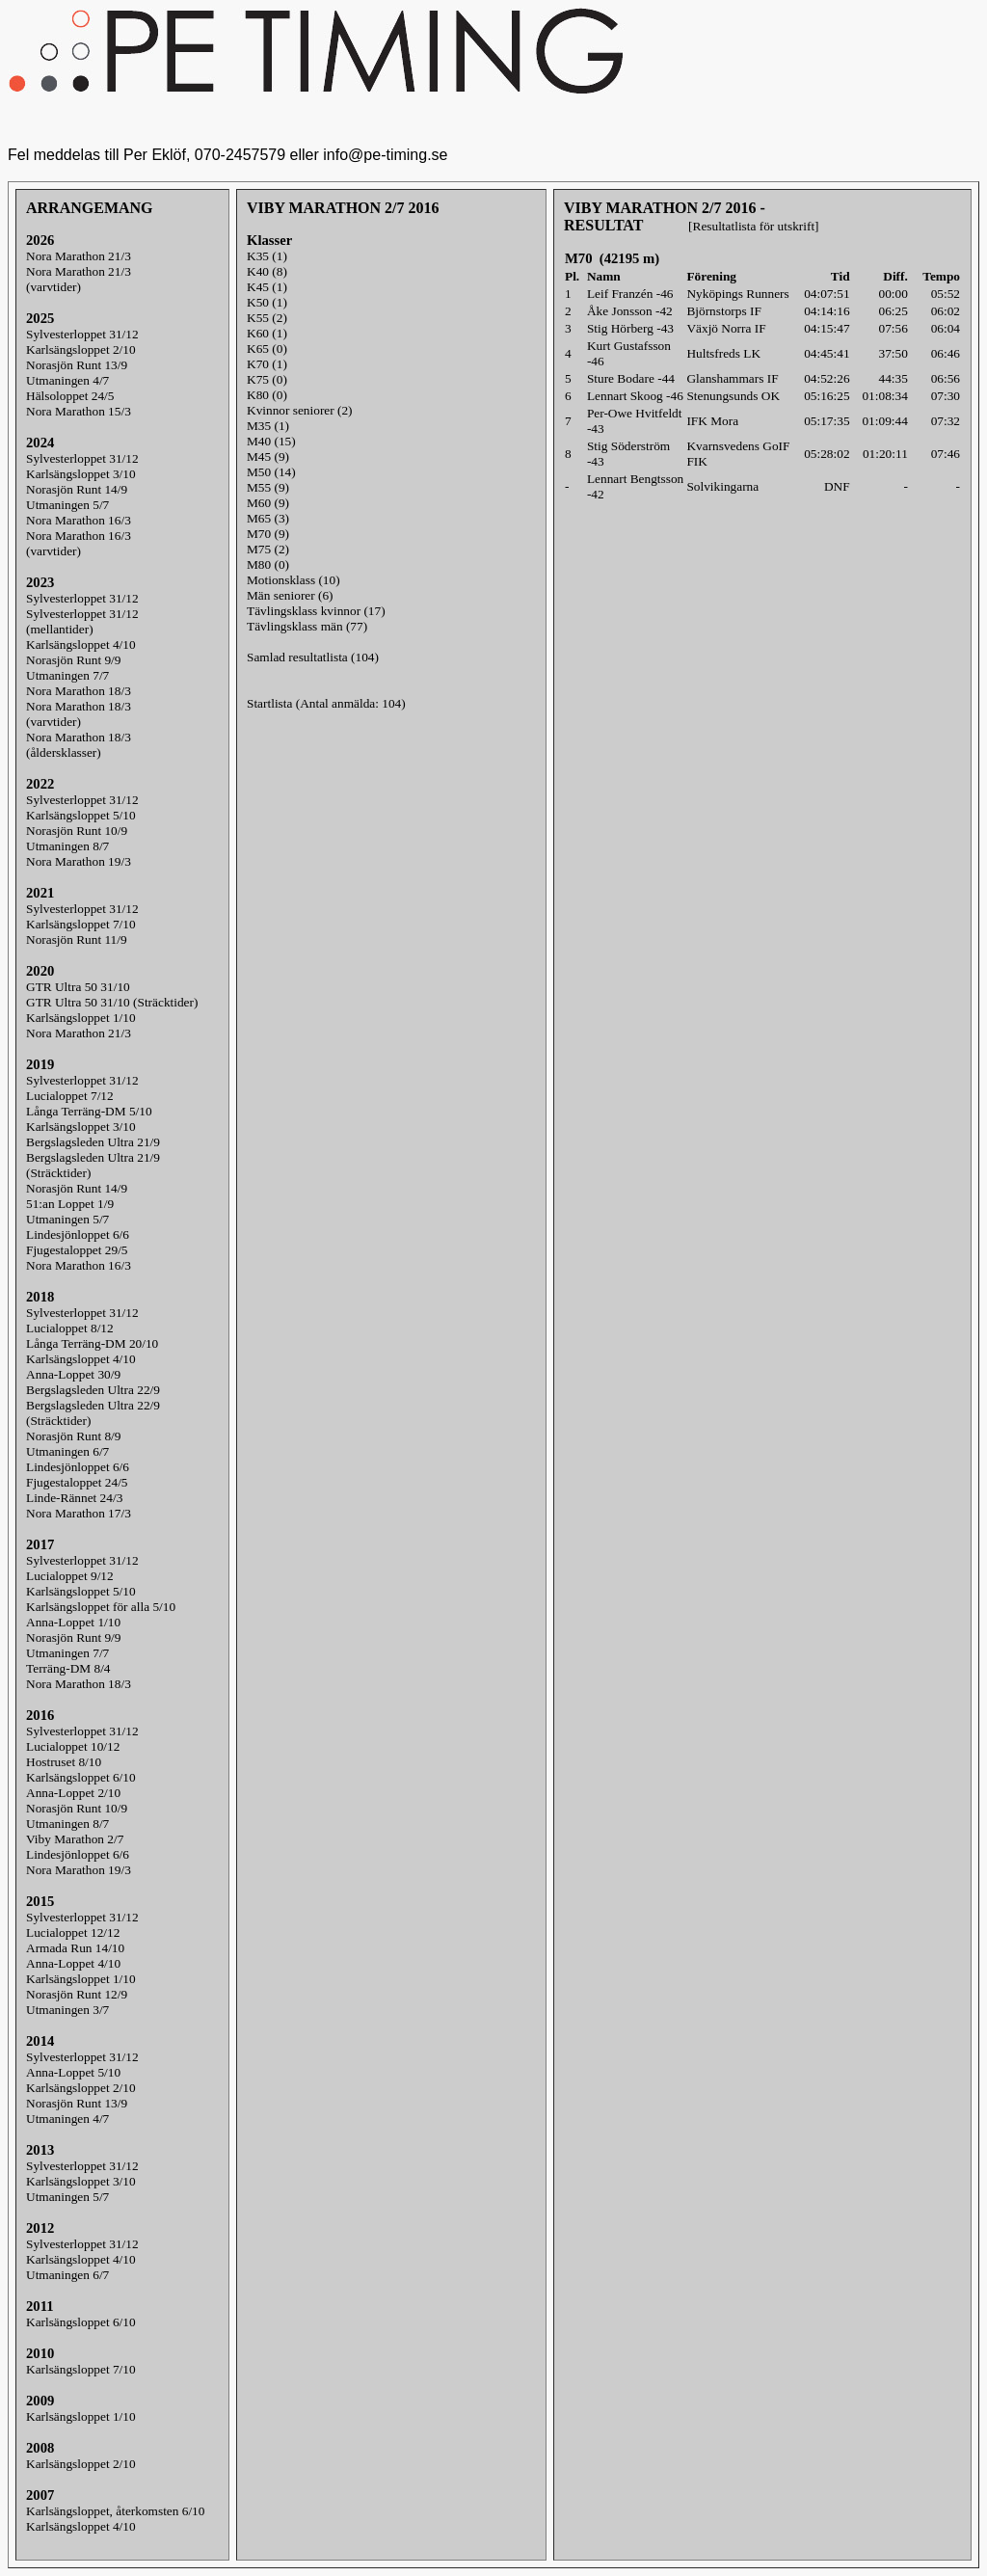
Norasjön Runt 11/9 (76, 939)
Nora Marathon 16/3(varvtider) (78, 543)
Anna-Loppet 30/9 (73, 1374)
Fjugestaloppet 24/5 (77, 1482)
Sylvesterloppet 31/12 (82, 334)
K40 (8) (267, 271)
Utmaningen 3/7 (67, 2009)
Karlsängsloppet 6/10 (81, 1777)
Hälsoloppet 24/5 (70, 396)
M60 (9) (268, 503)
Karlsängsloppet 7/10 (81, 924)
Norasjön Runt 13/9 (76, 365)
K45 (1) (267, 287)
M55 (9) (268, 487)
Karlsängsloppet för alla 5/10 (100, 1606)
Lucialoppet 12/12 (73, 1932)
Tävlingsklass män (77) (307, 626)
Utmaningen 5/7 (67, 504)
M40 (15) (271, 441)
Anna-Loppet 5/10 (73, 2072)
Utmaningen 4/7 (67, 380)
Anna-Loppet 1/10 (73, 1622)
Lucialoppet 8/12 (70, 1328)
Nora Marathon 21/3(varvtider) (78, 279)
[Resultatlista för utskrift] (753, 226)
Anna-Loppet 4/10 (73, 1963)
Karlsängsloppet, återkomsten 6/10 (115, 2511)
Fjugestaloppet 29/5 (77, 1250)
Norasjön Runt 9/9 (73, 660)
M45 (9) (268, 456)
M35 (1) (268, 425)
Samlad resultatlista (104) (313, 657)
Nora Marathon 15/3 (78, 411)
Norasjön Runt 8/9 (73, 1436)
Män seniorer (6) (290, 595)
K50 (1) (267, 302)
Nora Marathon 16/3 (78, 520)
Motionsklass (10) (293, 580)
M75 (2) (268, 549)
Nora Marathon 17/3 (78, 1513)
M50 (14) (271, 472)
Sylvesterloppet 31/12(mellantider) (82, 621)
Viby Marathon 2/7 (74, 1839)
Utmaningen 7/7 (67, 675)
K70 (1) (267, 364)
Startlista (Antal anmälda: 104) (326, 703)
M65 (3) (268, 518)
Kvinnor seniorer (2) (300, 410)
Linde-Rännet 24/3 (74, 1497)
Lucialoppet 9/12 (70, 1576)
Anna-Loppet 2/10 (73, 1792)
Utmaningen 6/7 (67, 1451)
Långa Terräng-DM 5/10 (89, 1111)
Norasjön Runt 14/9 (76, 489)
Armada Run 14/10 (75, 1948)
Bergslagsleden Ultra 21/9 (93, 1142)
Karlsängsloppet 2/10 (81, 349)
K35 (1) (267, 256)
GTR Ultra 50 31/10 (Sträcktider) (112, 1002)
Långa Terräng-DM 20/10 (92, 1343)
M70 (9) (268, 533)
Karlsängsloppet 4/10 (81, 644)
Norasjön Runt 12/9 (76, 1994)
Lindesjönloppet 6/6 (77, 1234)
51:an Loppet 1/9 (70, 1203)
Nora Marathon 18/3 (78, 691)
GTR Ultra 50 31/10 (78, 986)
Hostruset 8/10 (63, 1762)
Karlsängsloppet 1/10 (81, 1017)
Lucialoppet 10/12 (73, 1746)
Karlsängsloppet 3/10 (81, 474)
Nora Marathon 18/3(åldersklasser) (78, 745)
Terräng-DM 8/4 (68, 1668)
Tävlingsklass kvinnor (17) (316, 611)
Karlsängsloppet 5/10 (81, 815)
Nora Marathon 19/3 (78, 861)
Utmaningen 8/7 (67, 846)
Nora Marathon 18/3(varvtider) (78, 714)
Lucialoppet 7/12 (70, 1095)
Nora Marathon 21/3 (78, 256)
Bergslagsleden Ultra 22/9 (93, 1389)
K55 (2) (267, 317)
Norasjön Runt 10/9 (76, 830)
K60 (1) (267, 333)
